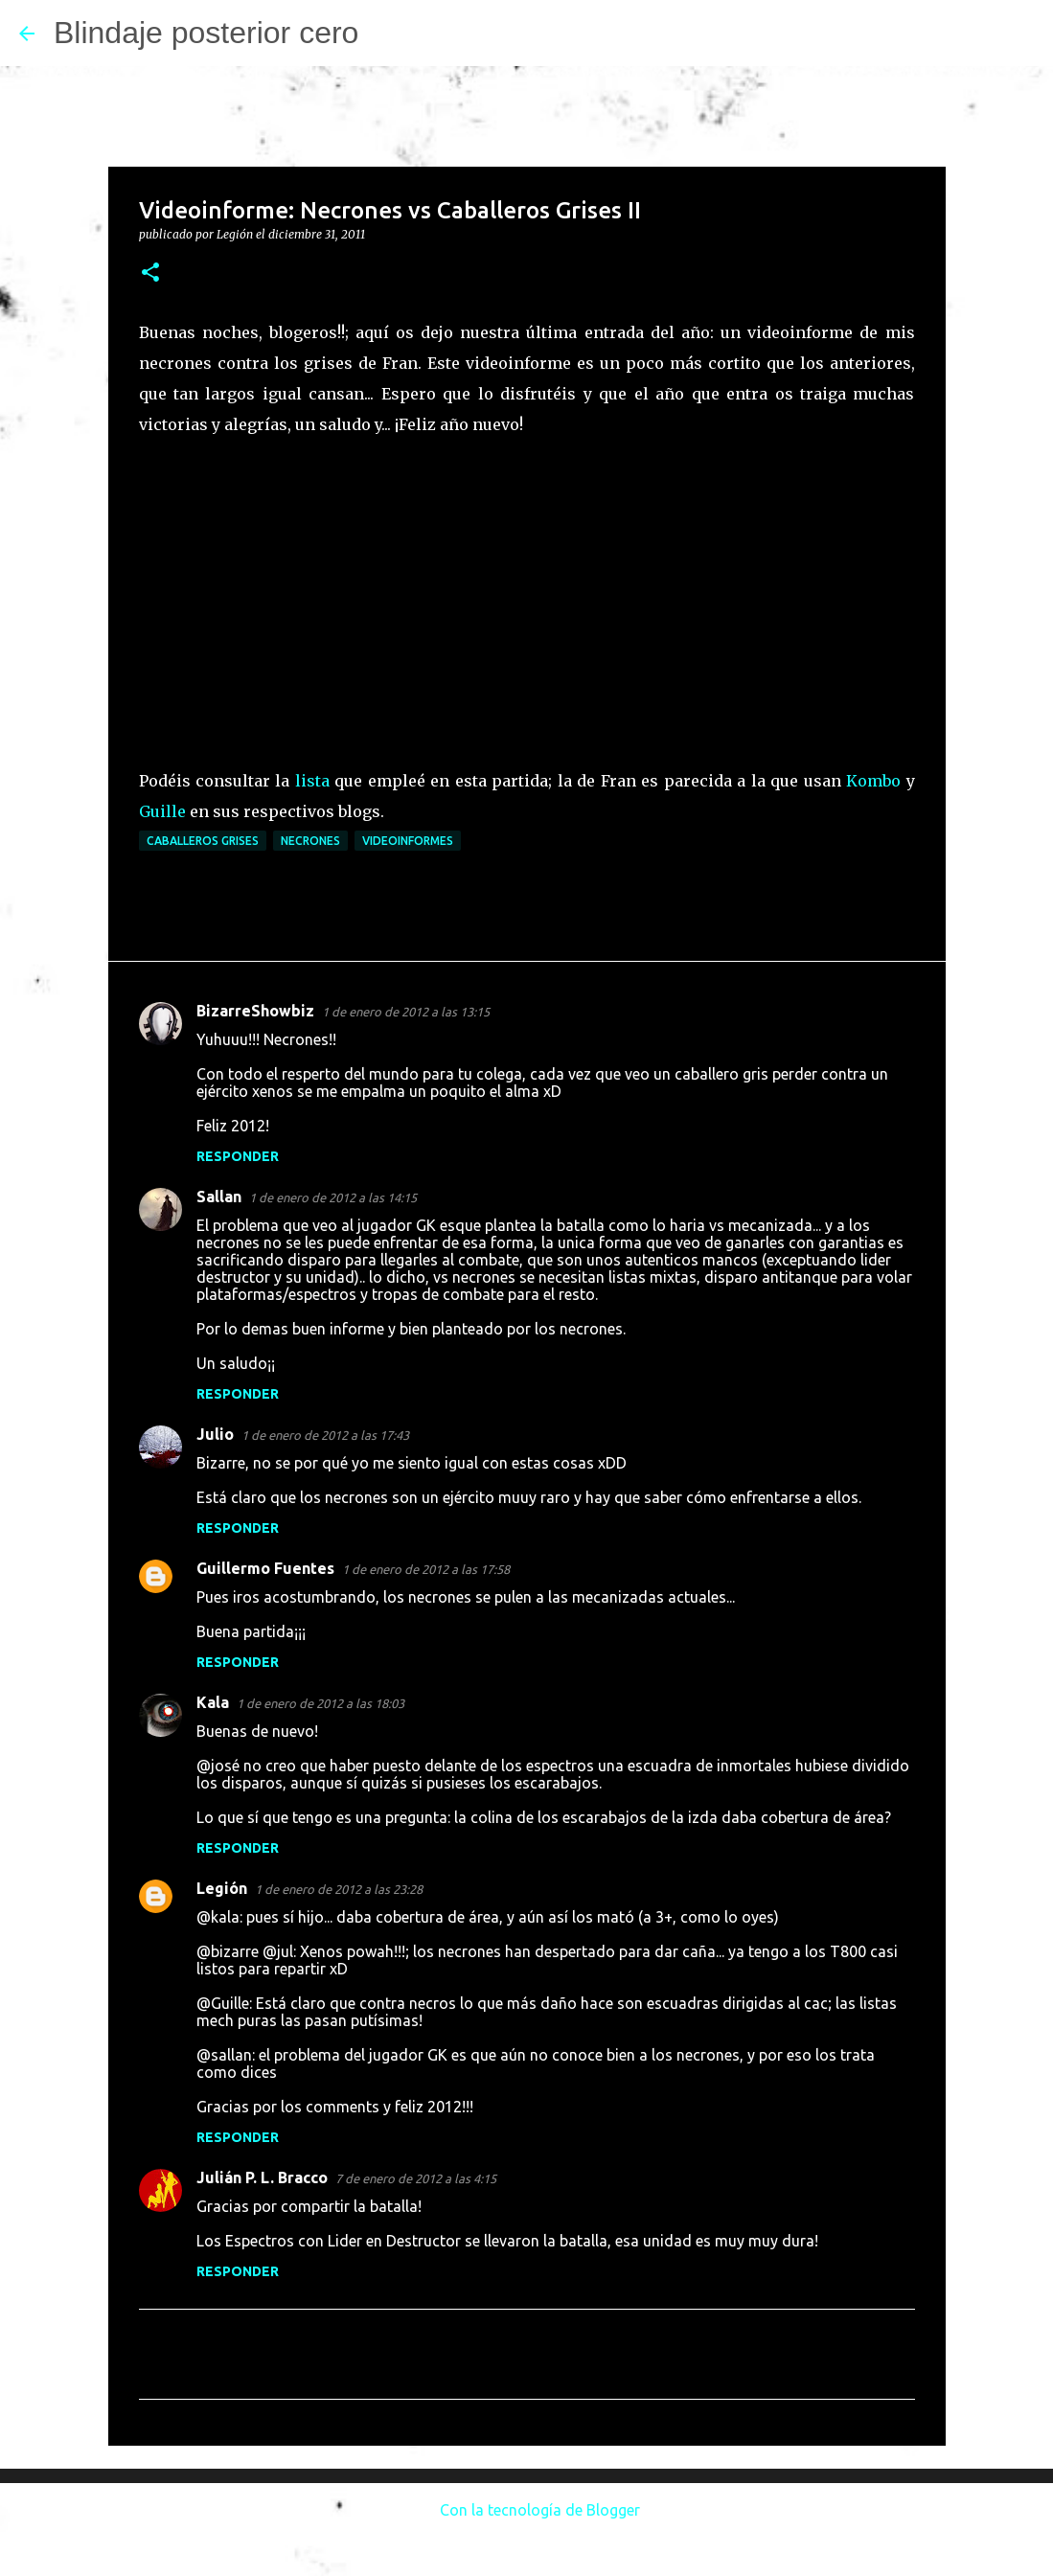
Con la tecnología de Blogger (526, 2510)
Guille (162, 811)
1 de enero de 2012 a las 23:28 (339, 1889)
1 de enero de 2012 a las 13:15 (406, 1011)
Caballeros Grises (203, 840)
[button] (150, 273)
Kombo (873, 780)
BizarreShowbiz (255, 1010)
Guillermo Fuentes (265, 1568)
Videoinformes (407, 840)
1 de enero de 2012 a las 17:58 (426, 1569)
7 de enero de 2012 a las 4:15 (415, 2178)
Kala (212, 1702)
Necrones (310, 840)
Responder (237, 1156)
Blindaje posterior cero (206, 32)
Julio (215, 1434)
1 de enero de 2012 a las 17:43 (325, 1435)
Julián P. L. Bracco (262, 2177)
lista (312, 780)
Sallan (218, 1196)
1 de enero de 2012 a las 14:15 (333, 1197)
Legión (221, 1888)
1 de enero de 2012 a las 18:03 (320, 1703)
